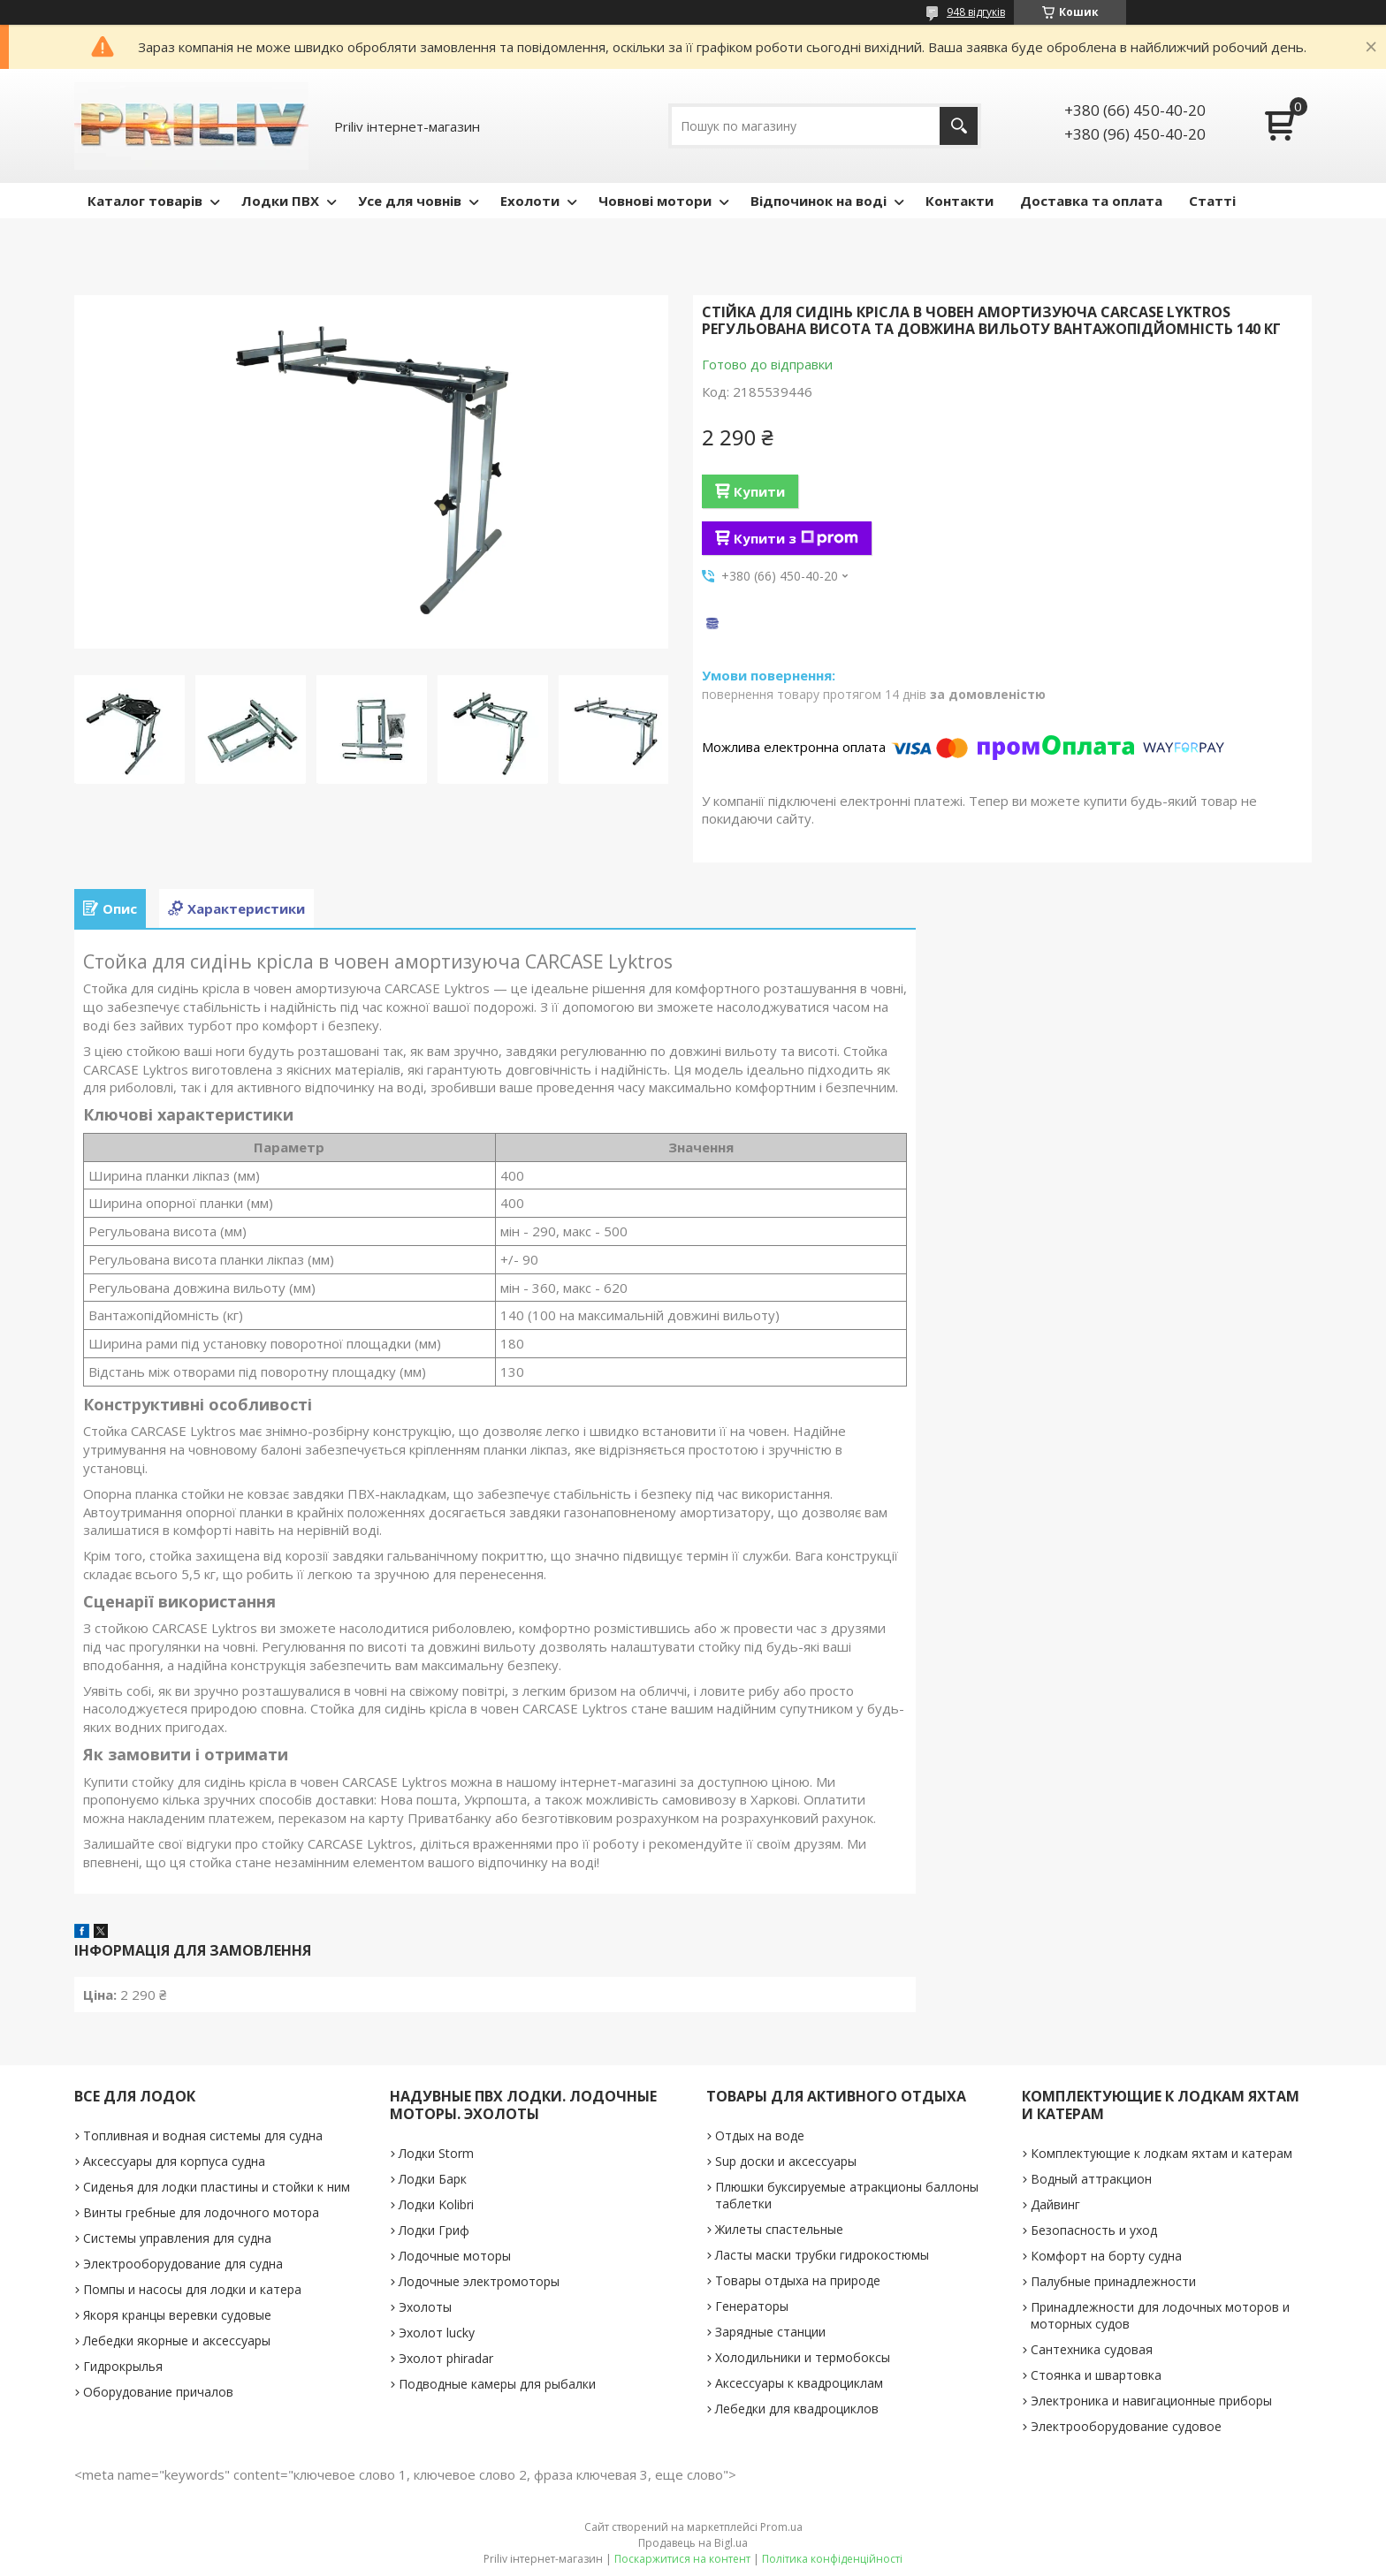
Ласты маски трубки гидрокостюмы (822, 2254)
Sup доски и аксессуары (786, 2161)
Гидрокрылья (123, 2366)
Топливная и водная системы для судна (203, 2135)
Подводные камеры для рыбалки (497, 2383)
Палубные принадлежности (1113, 2281)
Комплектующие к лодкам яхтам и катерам (1161, 2153)
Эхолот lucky (437, 2332)
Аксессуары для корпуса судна (174, 2161)
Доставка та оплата (1091, 200)
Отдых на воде (759, 2135)
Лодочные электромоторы (479, 2281)
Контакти (959, 200)
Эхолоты (425, 2307)
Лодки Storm (436, 2153)
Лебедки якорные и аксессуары (176, 2340)
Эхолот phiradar (446, 2358)
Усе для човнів (409, 200)
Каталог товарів (145, 200)
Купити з (796, 538)
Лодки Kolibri (436, 2204)
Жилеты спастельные (779, 2229)
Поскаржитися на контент (682, 2558)
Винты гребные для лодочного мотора (201, 2212)
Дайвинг (1055, 2204)
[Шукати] (959, 126)
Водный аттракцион (1091, 2178)
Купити (759, 491)
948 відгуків (976, 11)
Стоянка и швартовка (1096, 2375)
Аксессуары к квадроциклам (799, 2383)
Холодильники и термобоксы (802, 2357)
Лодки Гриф (434, 2230)
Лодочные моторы (455, 2255)
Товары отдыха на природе (797, 2280)
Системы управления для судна (177, 2238)
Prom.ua (781, 2526)
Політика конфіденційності (832, 2558)
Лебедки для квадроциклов (797, 2408)
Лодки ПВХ (280, 200)
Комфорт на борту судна (1106, 2255)
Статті (1212, 200)
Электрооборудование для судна (183, 2263)
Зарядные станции (770, 2331)
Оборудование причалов (158, 2391)
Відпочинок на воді (818, 200)
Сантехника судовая (1092, 2349)
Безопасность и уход (1094, 2230)
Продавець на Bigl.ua (693, 2542)
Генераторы (751, 2306)
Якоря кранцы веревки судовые (177, 2314)
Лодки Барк (433, 2178)
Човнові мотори (655, 200)
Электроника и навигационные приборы (1151, 2400)
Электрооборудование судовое (1126, 2426)
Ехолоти (530, 200)
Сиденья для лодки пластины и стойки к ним (216, 2186)
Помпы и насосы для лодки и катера (192, 2289)
